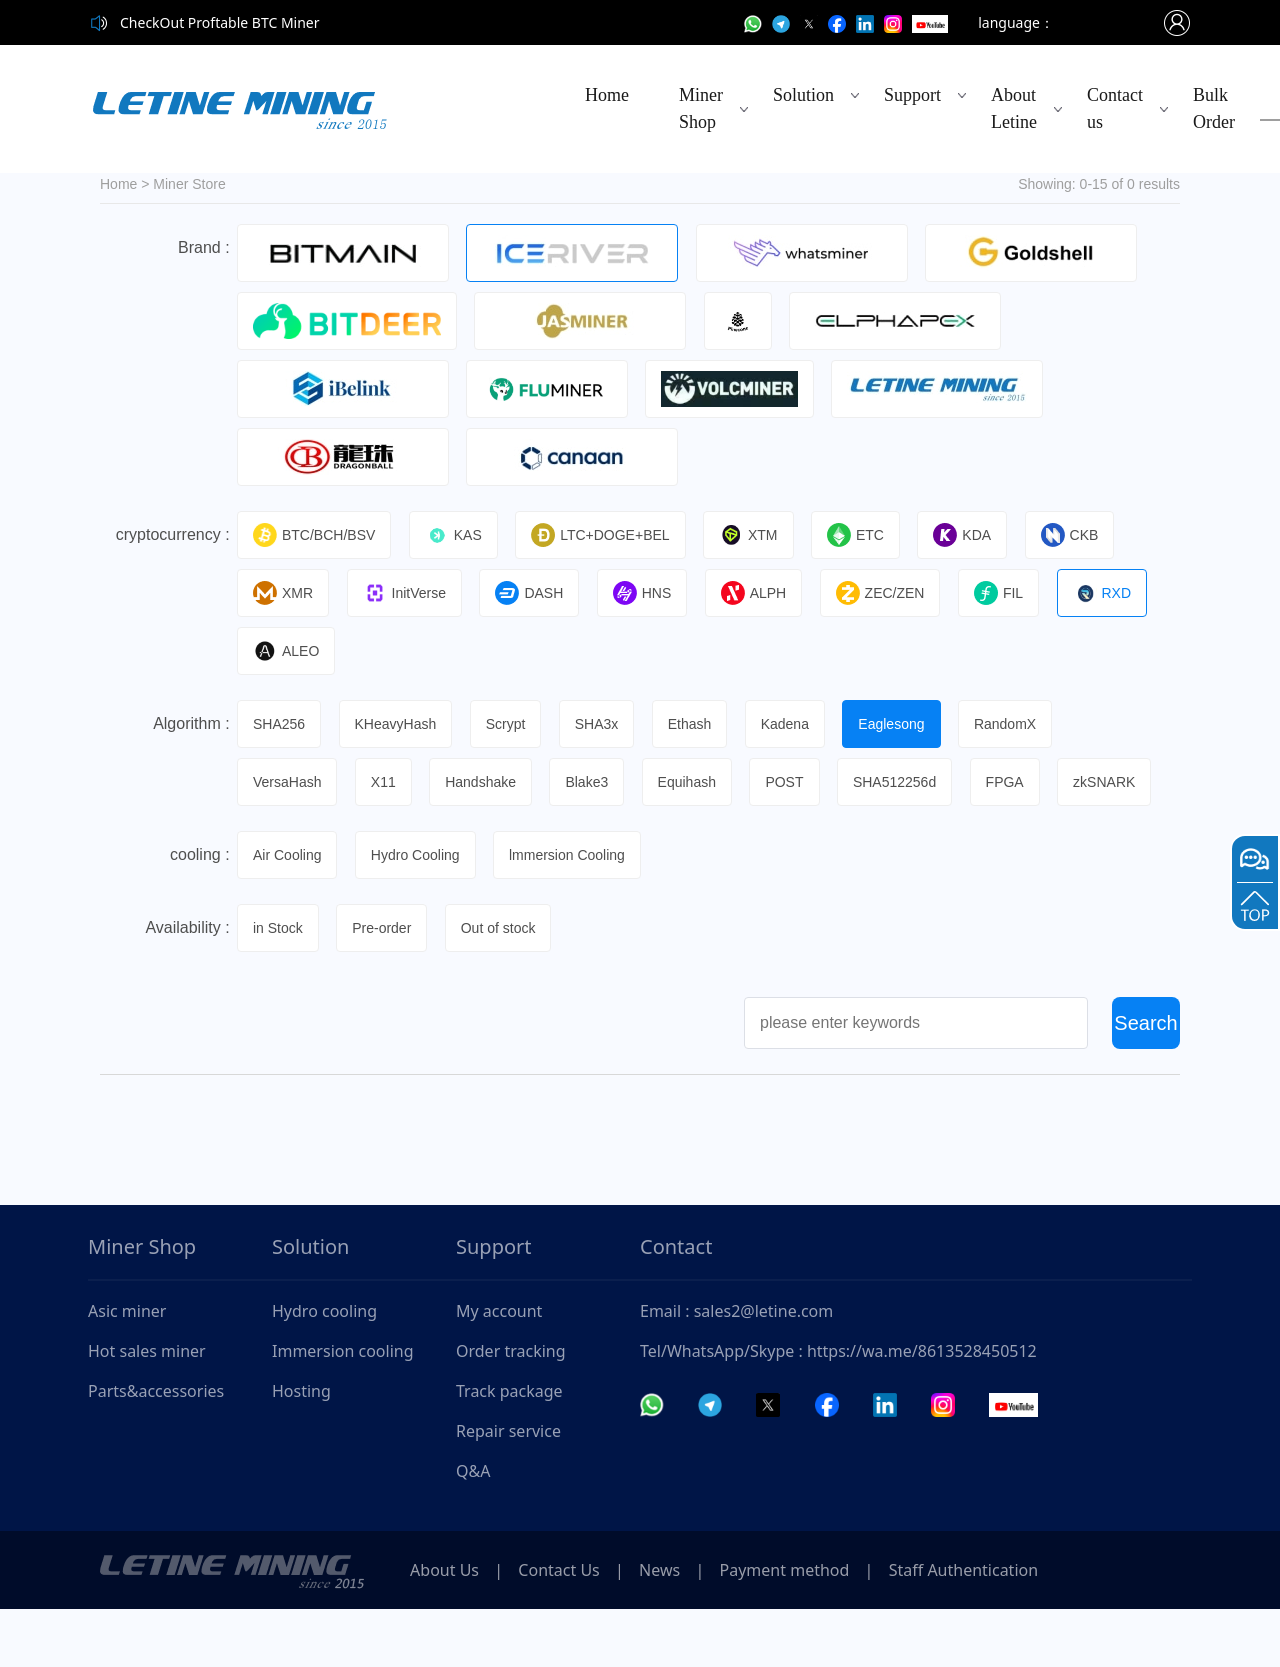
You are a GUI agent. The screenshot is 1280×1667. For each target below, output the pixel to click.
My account (499, 1369)
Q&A (473, 1529)
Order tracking (511, 1409)
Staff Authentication (998, 1628)
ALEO (289, 651)
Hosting (301, 1449)
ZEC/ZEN (895, 593)
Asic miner (127, 1369)
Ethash (703, 724)
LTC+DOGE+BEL (608, 535)
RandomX (1026, 724)
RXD (1122, 593)
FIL (1016, 593)
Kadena (800, 724)
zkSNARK (287, 840)
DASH (537, 593)
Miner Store (189, 184)
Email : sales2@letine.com (736, 1369)
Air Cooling (290, 913)
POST (800, 782)
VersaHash (290, 782)
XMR (286, 593)
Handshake (488, 782)
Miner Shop (701, 108)
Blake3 (597, 782)
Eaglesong (910, 724)
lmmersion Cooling (575, 913)
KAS (458, 535)
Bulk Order (1214, 108)
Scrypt (513, 724)
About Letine (1014, 108)
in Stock (281, 986)
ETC (868, 535)
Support (912, 95)
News (679, 1628)
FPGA (1025, 782)
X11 (388, 782)
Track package (509, 1449)
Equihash (700, 782)
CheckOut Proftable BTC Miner (220, 22)
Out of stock (506, 986)
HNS (652, 593)
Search (1145, 1081)
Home (607, 95)
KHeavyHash (401, 724)
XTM (758, 535)
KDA (978, 535)
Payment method (812, 1628)
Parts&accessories (156, 1449)
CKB (1088, 535)
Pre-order (386, 986)
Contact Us (570, 1628)
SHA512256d (912, 782)
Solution (803, 95)
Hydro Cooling (420, 913)
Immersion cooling (343, 1409)
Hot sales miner (147, 1409)
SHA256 (282, 724)
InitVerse (409, 593)
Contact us (1115, 108)
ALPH (767, 593)
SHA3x (607, 724)
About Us (448, 1628)
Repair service (508, 1489)
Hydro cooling (324, 1369)
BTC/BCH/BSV (317, 535)
